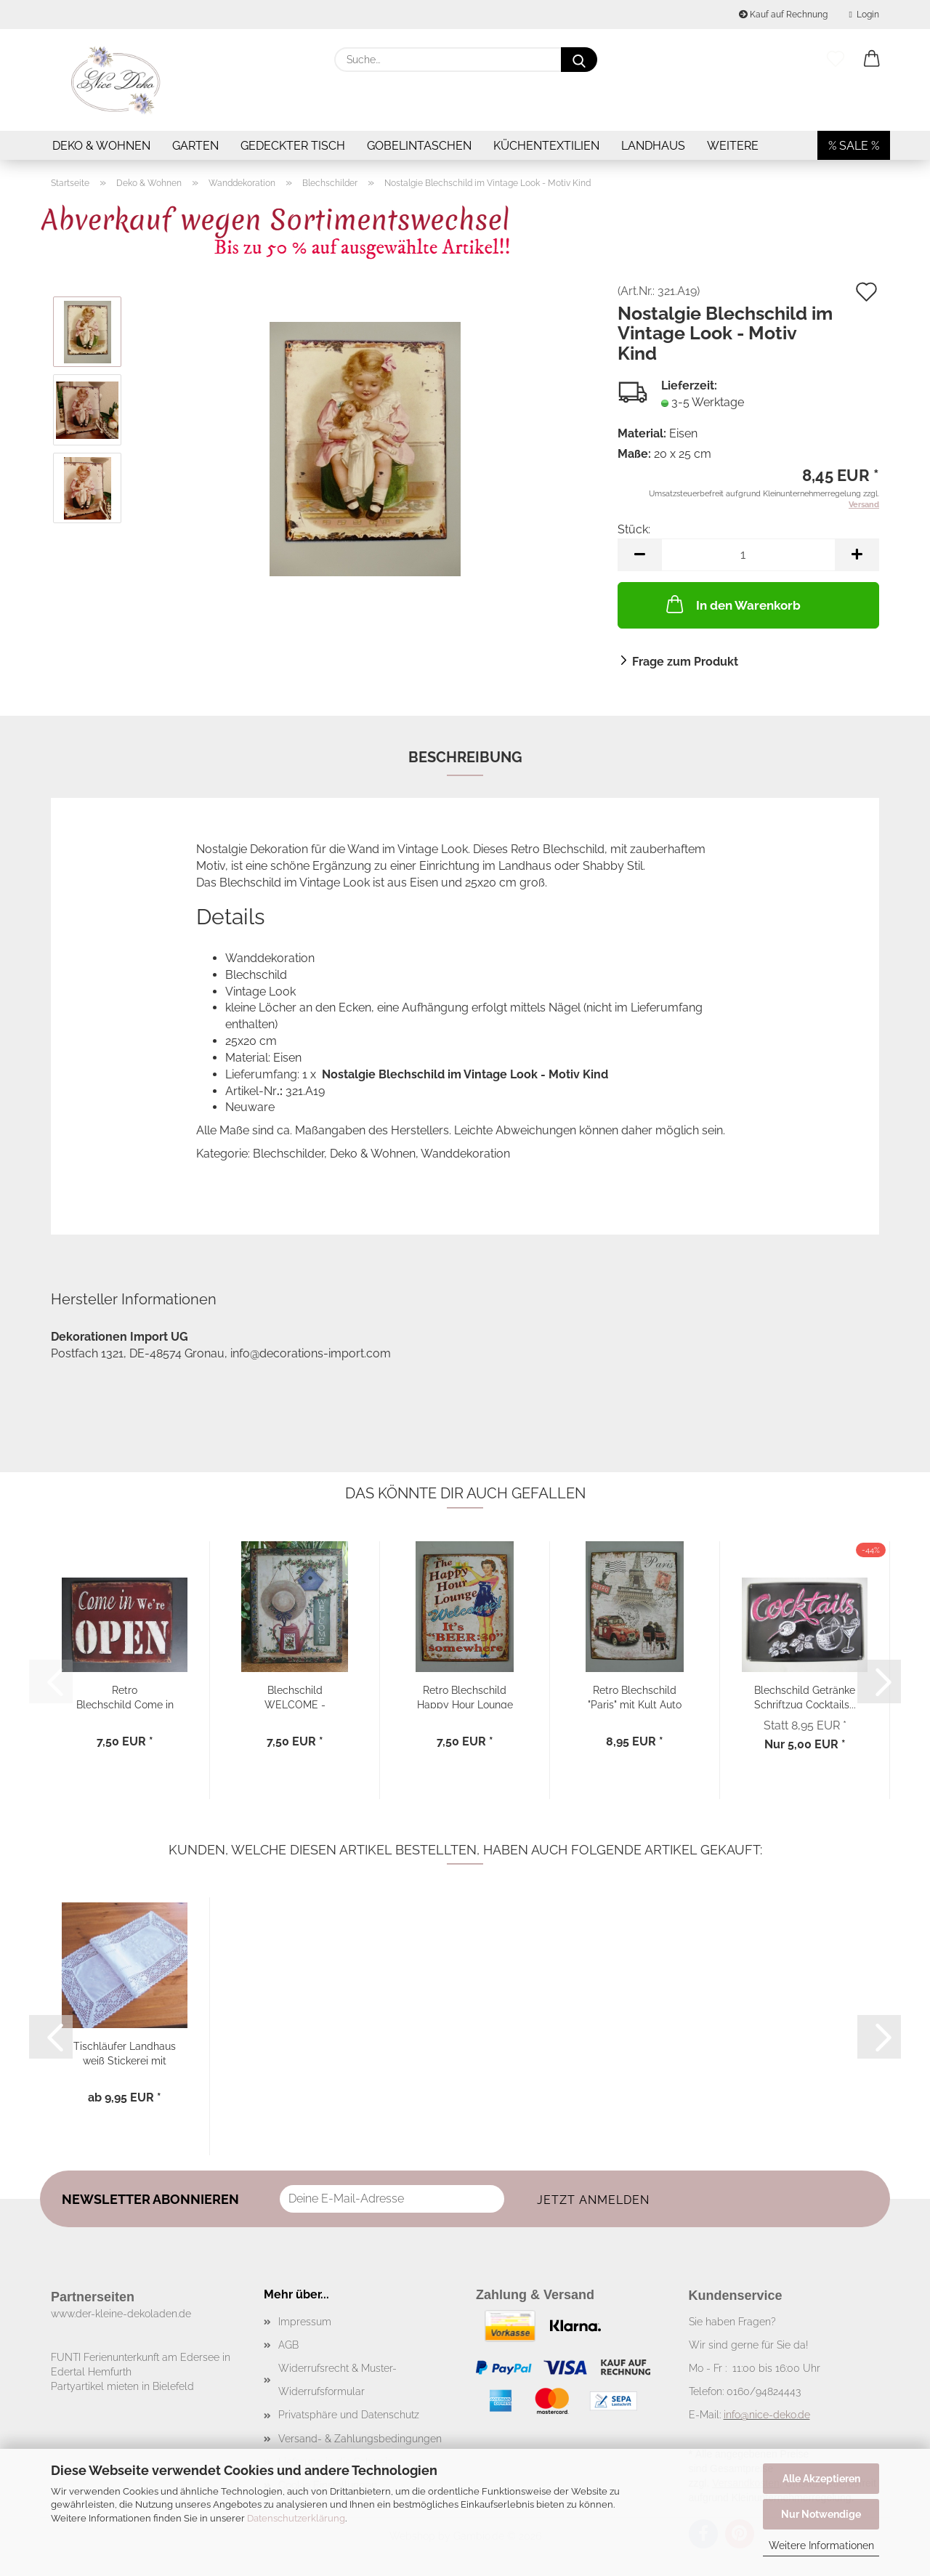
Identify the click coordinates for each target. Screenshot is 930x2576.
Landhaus (653, 146)
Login (864, 14)
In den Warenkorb (732, 603)
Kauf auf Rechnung (783, 14)
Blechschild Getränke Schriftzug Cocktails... (805, 1696)
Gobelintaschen (419, 146)
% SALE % (853, 146)
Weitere (733, 146)
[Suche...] (579, 59)
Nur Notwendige (821, 2514)
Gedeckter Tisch (292, 146)
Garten (195, 146)
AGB (288, 2345)
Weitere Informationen (821, 2545)
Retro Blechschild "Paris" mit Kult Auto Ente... (635, 1696)
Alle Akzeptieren (821, 2478)
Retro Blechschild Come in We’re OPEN (125, 1696)
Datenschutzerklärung (296, 2518)
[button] (872, 59)
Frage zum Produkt (685, 662)
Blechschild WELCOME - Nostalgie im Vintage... (295, 1696)
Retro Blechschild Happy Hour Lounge (465, 1696)
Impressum (304, 2321)
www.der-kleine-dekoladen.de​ (121, 2313)
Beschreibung (465, 757)
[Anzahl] (748, 554)
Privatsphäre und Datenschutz (348, 2414)
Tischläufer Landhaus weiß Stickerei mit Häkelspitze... (124, 2052)
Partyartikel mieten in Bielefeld (122, 2386)
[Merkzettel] (835, 59)
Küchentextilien (546, 146)
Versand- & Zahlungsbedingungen (360, 2438)
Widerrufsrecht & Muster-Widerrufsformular (337, 2379)
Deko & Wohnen (101, 146)
